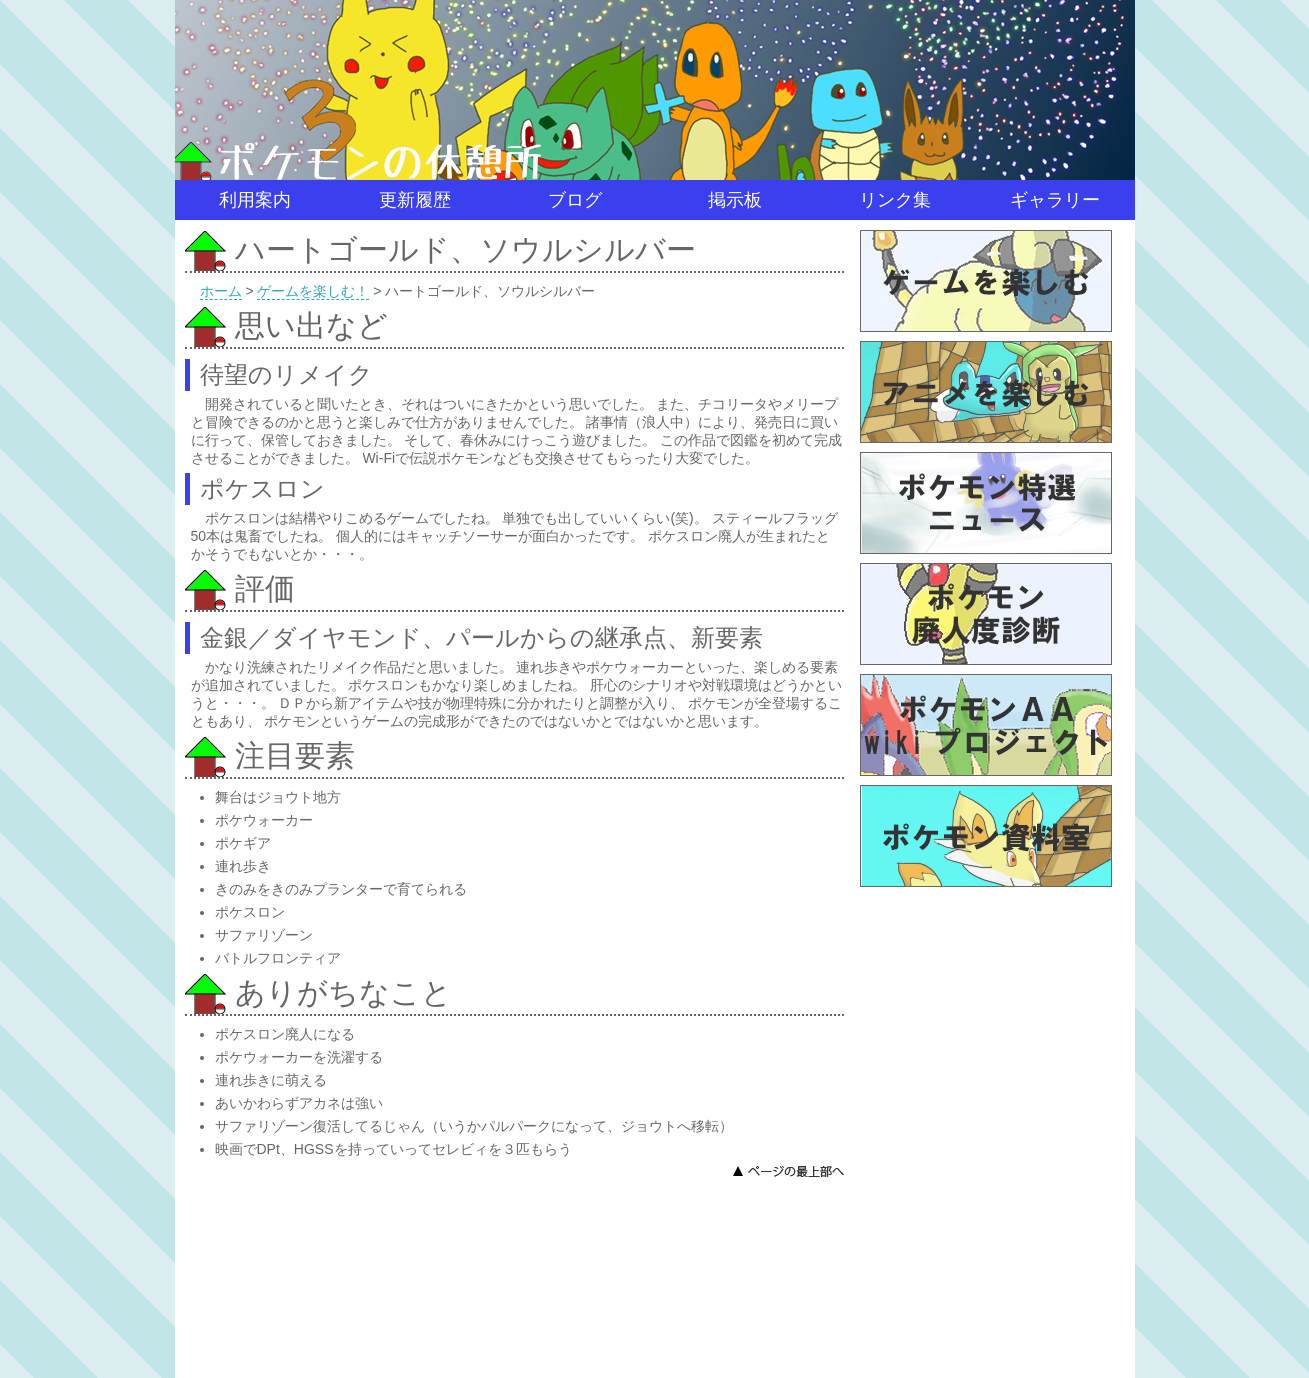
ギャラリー (1055, 200)
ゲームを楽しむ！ (313, 291)
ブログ (575, 200)
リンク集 (895, 200)
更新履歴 (415, 200)
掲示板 (735, 200)
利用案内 (255, 200)
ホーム (221, 291)
